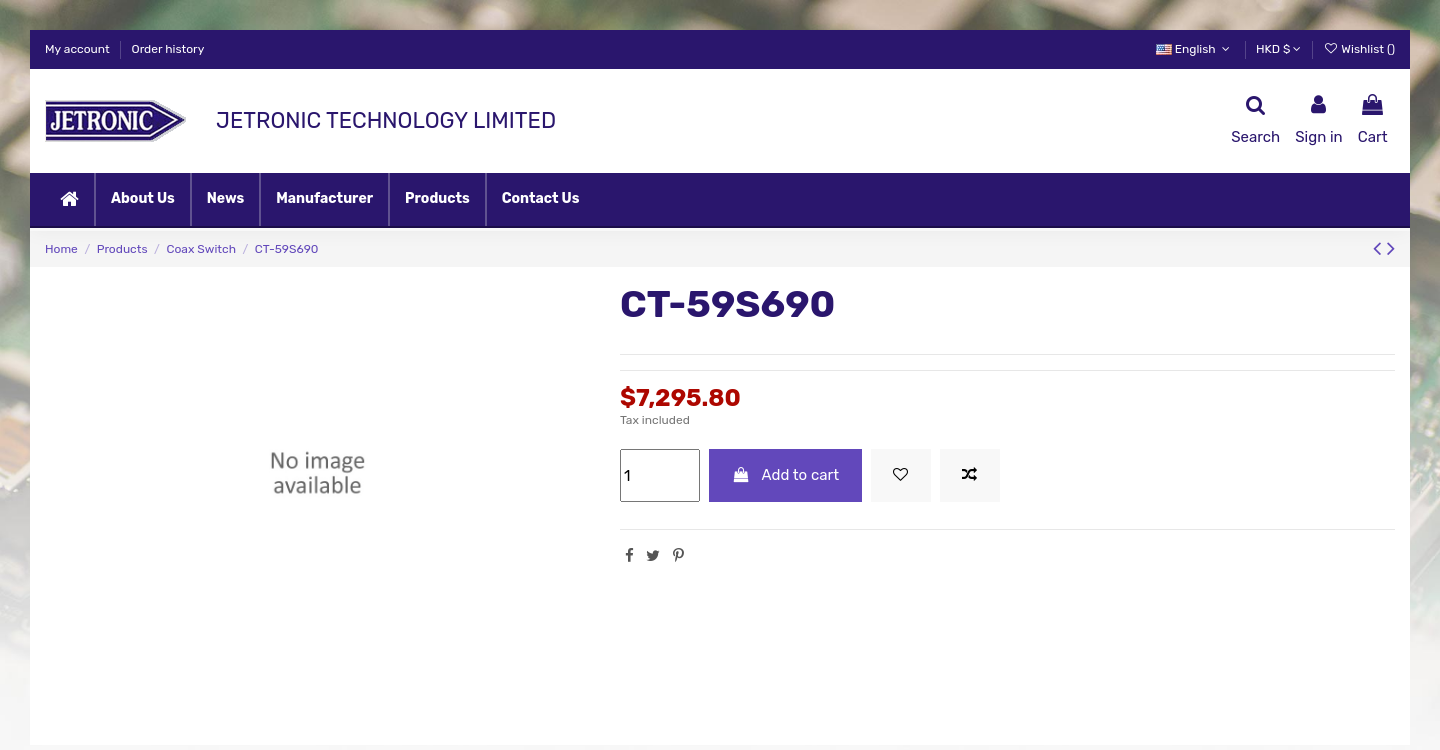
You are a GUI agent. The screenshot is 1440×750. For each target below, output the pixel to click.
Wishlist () (1359, 49)
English (1195, 49)
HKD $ (1278, 49)
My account (79, 49)
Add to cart (786, 475)
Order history (168, 49)
